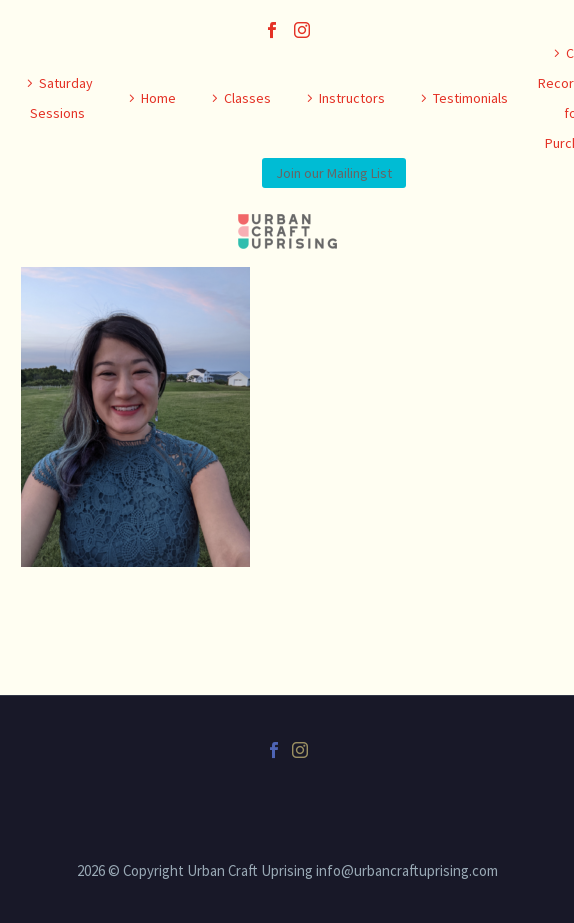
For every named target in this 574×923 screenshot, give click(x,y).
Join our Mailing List (334, 173)
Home (158, 98)
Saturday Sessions (62, 98)
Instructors (352, 98)
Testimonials (470, 98)
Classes (247, 98)
